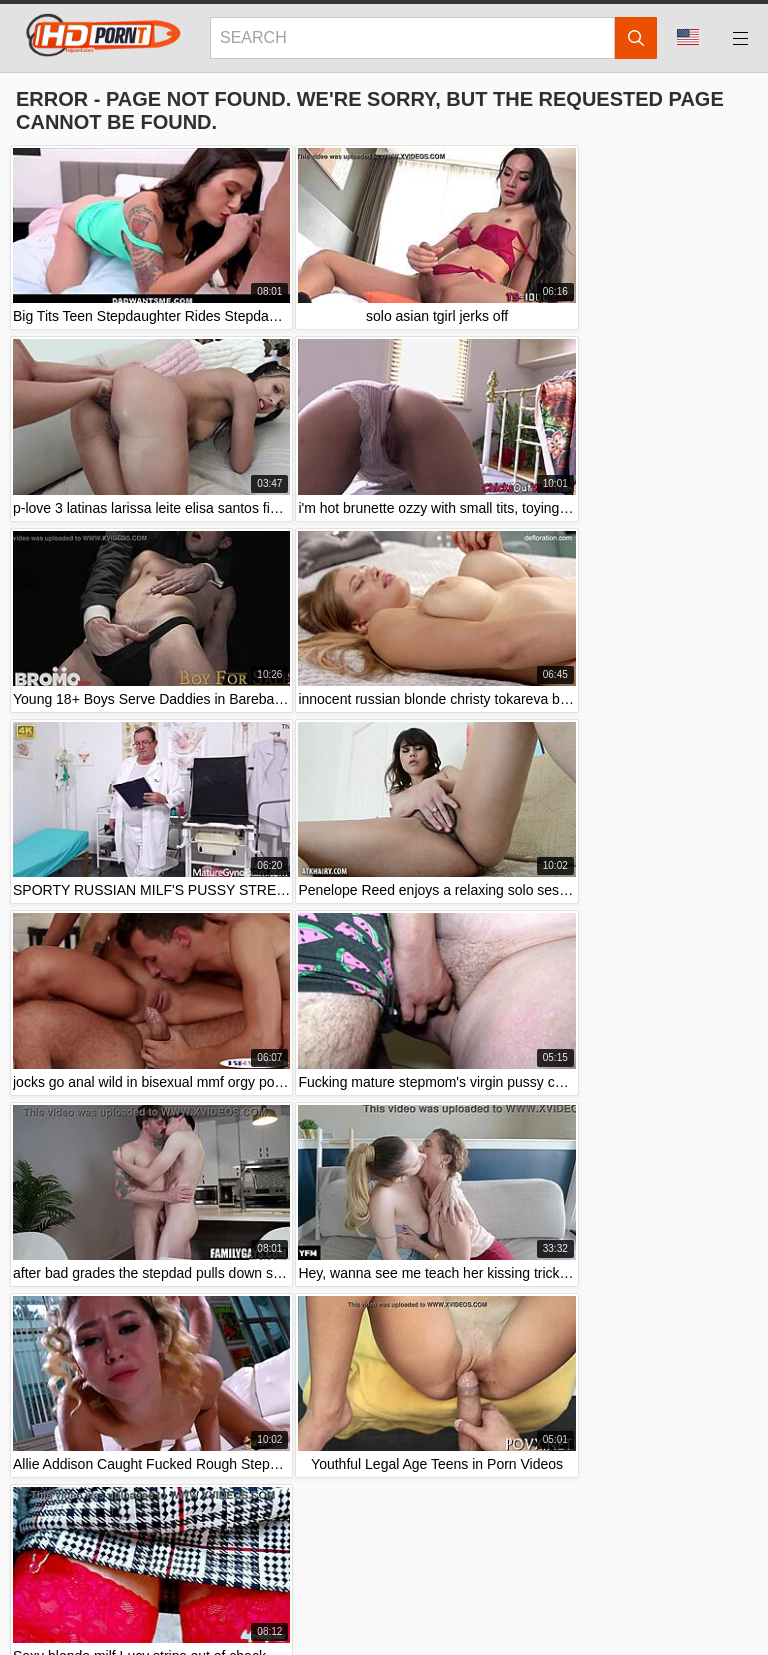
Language (688, 37)
